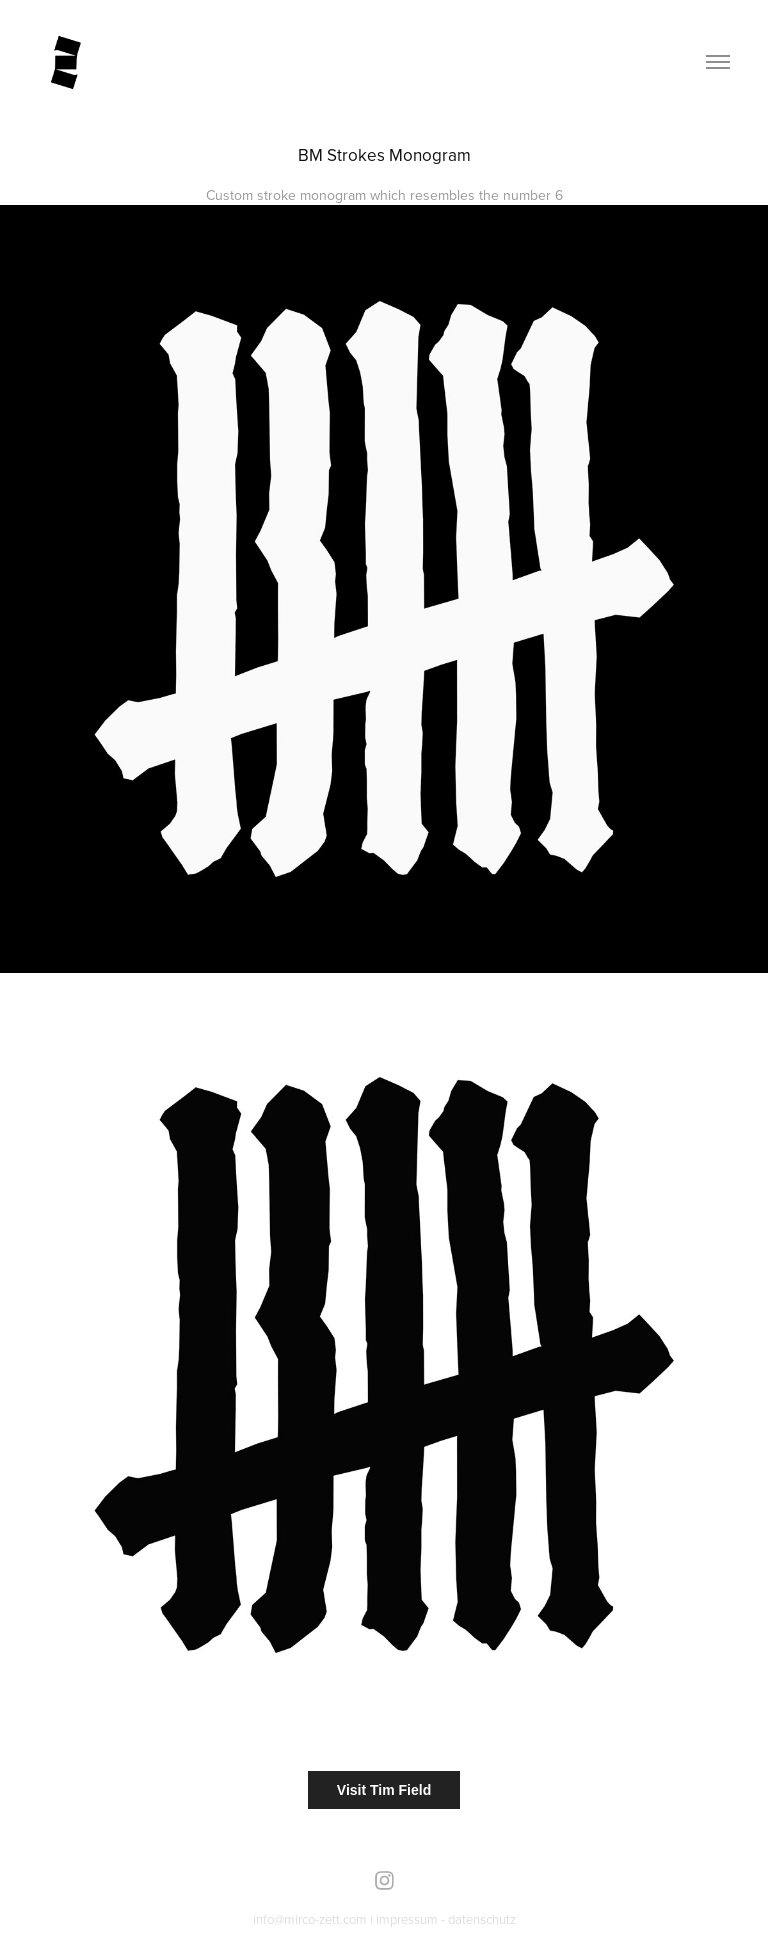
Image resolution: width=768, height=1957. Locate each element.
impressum (407, 1919)
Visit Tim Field (384, 1790)
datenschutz (482, 1919)
